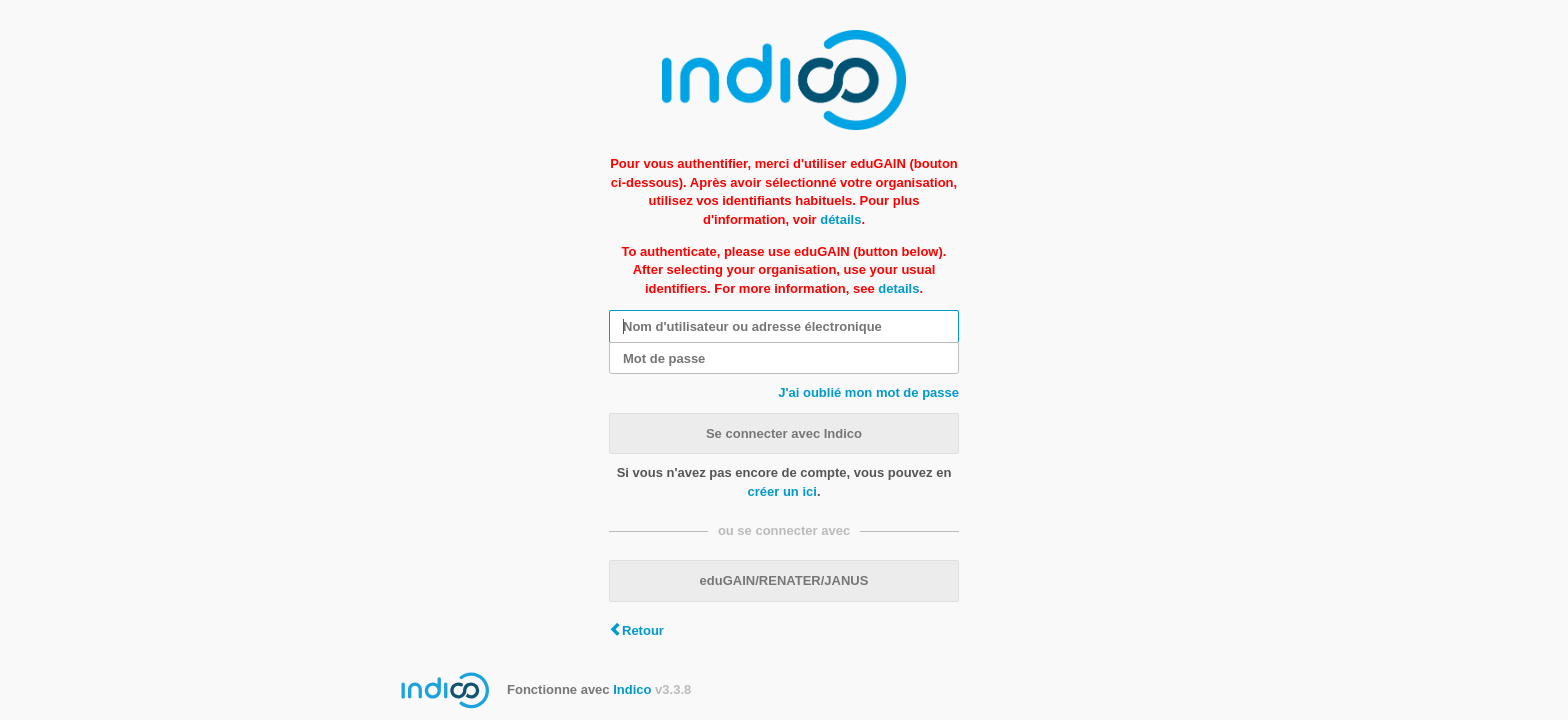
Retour (643, 630)
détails (840, 219)
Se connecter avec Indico (784, 433)
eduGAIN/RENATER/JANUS (784, 580)
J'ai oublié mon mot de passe (868, 392)
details (898, 288)
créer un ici (782, 491)
